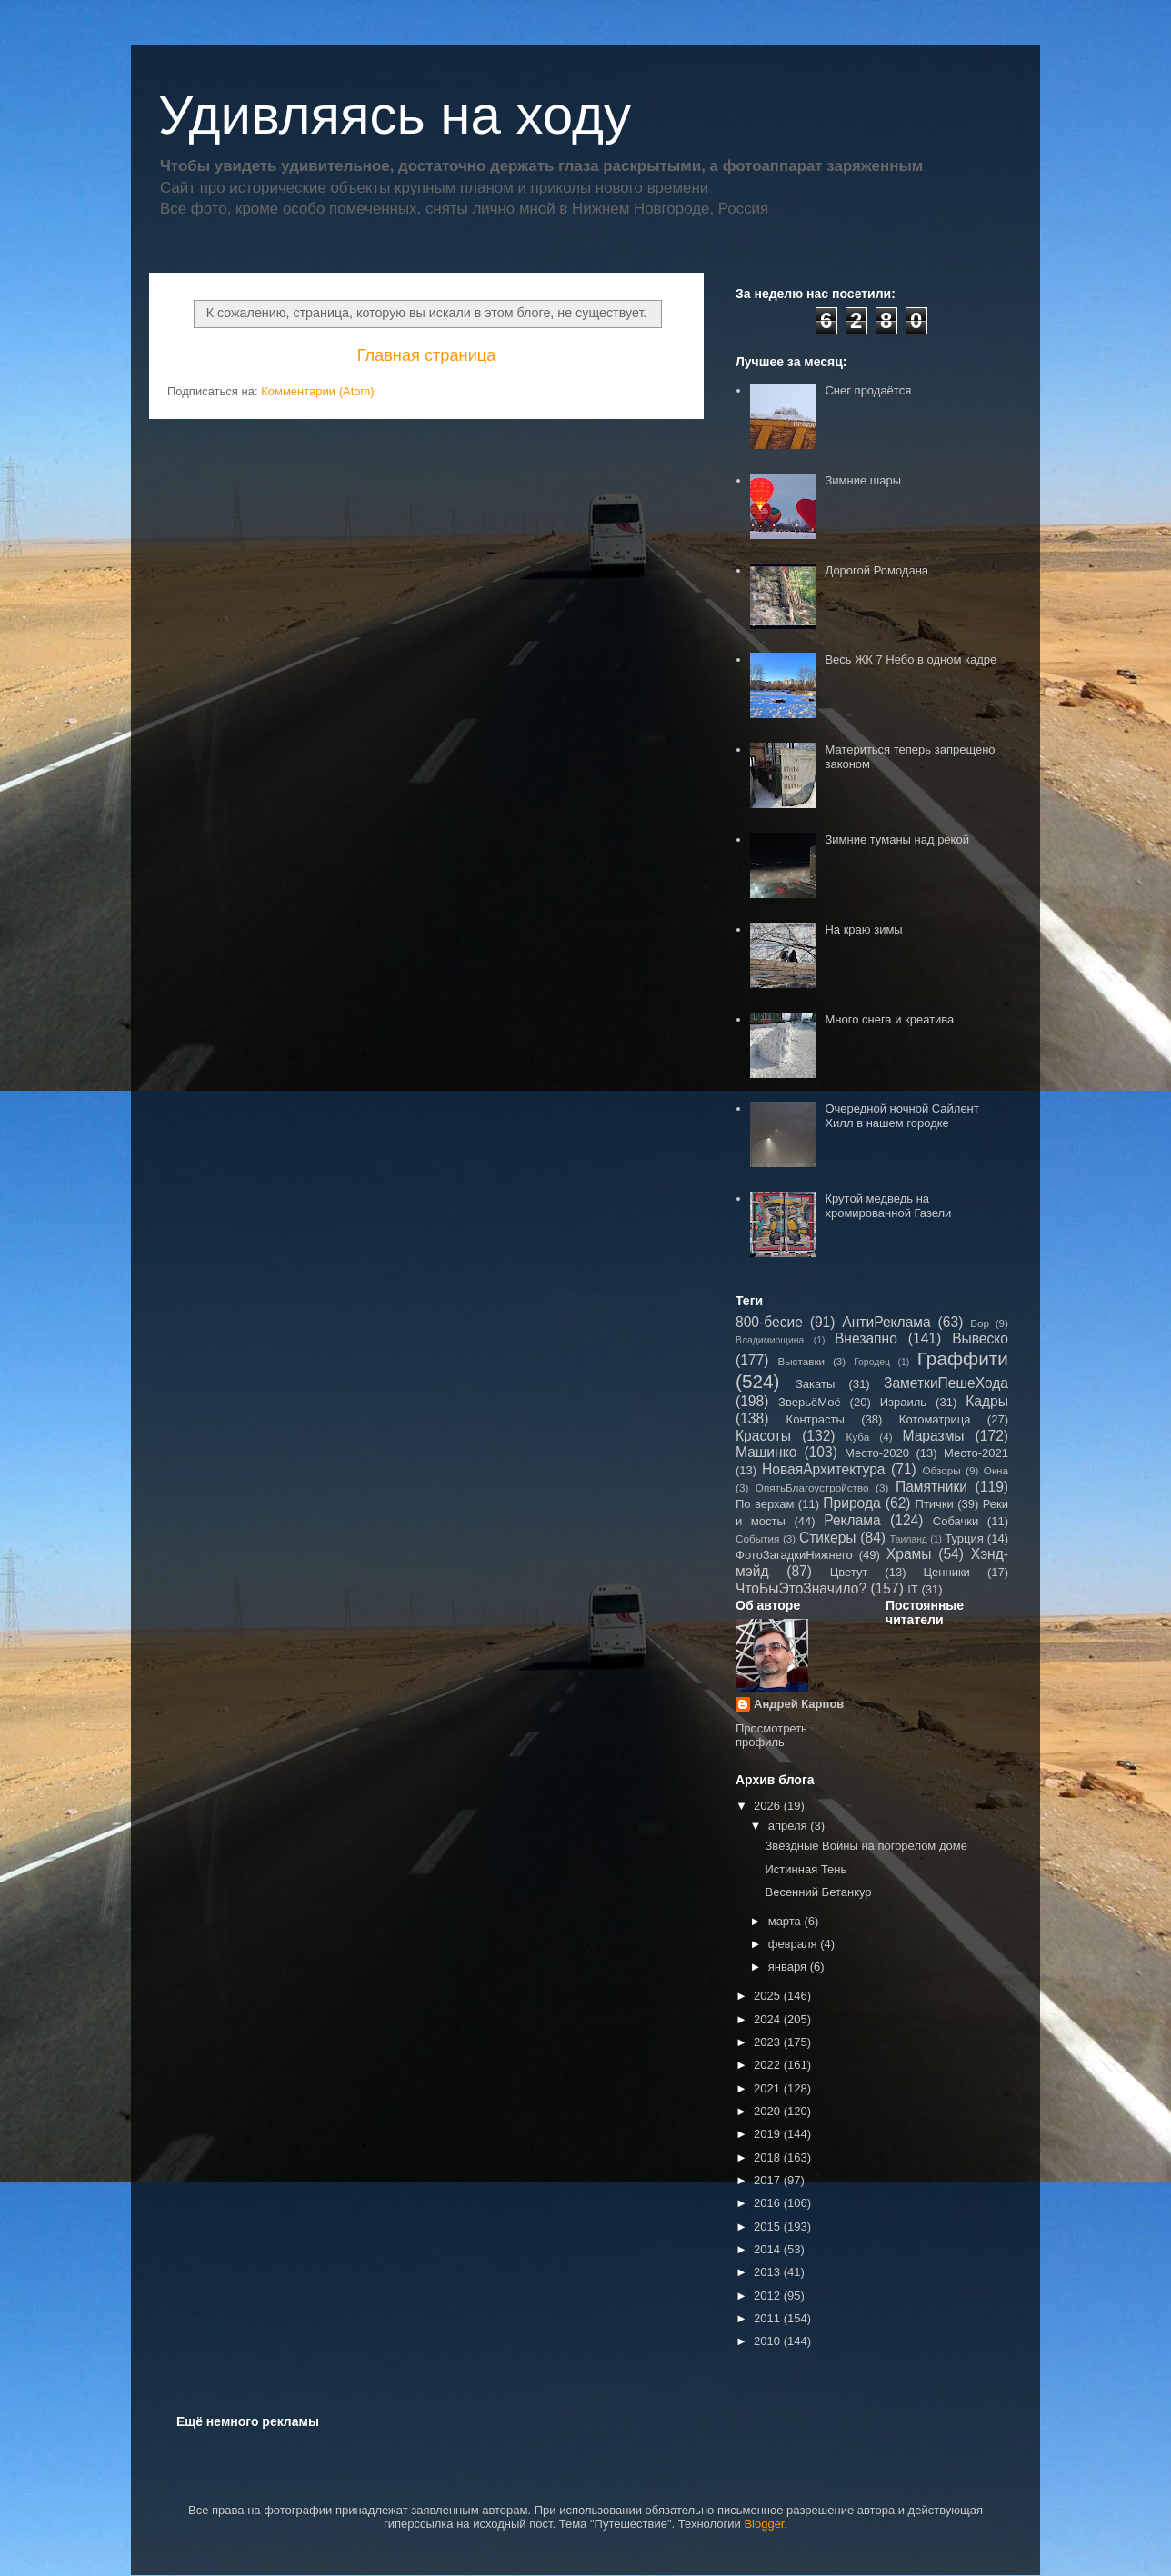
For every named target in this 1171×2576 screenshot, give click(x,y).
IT (912, 1589)
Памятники (931, 1486)
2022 (769, 2065)
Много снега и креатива (889, 1019)
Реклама (852, 1520)
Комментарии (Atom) (318, 391)
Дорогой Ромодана (876, 570)
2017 (769, 2180)
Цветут (849, 1572)
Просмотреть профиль (771, 1735)
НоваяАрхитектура (824, 1469)
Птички (935, 1504)
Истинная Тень (805, 1869)
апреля (789, 1825)
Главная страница (426, 355)
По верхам (765, 1504)
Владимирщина (770, 1340)
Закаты (815, 1384)
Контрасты (815, 1419)
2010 (769, 2341)
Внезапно (866, 1338)
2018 (769, 2157)
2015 (769, 2226)
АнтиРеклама (886, 1322)
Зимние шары (863, 480)
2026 (769, 1805)
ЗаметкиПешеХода (946, 1383)
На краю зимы (863, 929)
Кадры (987, 1401)
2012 (769, 2295)
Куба (858, 1437)
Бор (979, 1323)
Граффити (962, 1358)
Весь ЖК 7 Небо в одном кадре (910, 659)
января (789, 1966)
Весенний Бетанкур (818, 1892)
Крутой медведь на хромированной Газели (888, 1206)
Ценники (946, 1572)
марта (786, 1921)
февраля (794, 1944)
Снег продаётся (868, 390)
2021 (769, 2088)
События (757, 1538)
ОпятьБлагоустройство (812, 1487)
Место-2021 (976, 1453)
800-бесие (769, 1322)
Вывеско (980, 1338)
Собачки (955, 1521)
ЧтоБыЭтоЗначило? (801, 1588)
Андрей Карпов (799, 1704)
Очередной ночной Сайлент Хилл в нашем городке (901, 1116)
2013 (769, 2272)
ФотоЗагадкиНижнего (794, 1555)
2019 (769, 2134)
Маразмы (933, 1435)
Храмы (909, 1554)
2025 (769, 1995)
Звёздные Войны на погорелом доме (865, 1845)
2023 (769, 2042)
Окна (996, 1470)
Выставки (801, 1361)
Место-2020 (877, 1453)
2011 (769, 2318)
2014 (769, 2249)
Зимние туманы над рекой (896, 839)
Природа (851, 1503)
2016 (769, 2203)
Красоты (763, 1435)
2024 (769, 2019)
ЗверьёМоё (809, 1402)
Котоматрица (935, 1419)
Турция (964, 1538)
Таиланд (908, 1539)
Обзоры (941, 1470)
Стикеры (827, 1537)
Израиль (903, 1402)
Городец (872, 1362)
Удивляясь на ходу (394, 115)
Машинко (766, 1452)
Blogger (764, 2524)
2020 (769, 2111)
